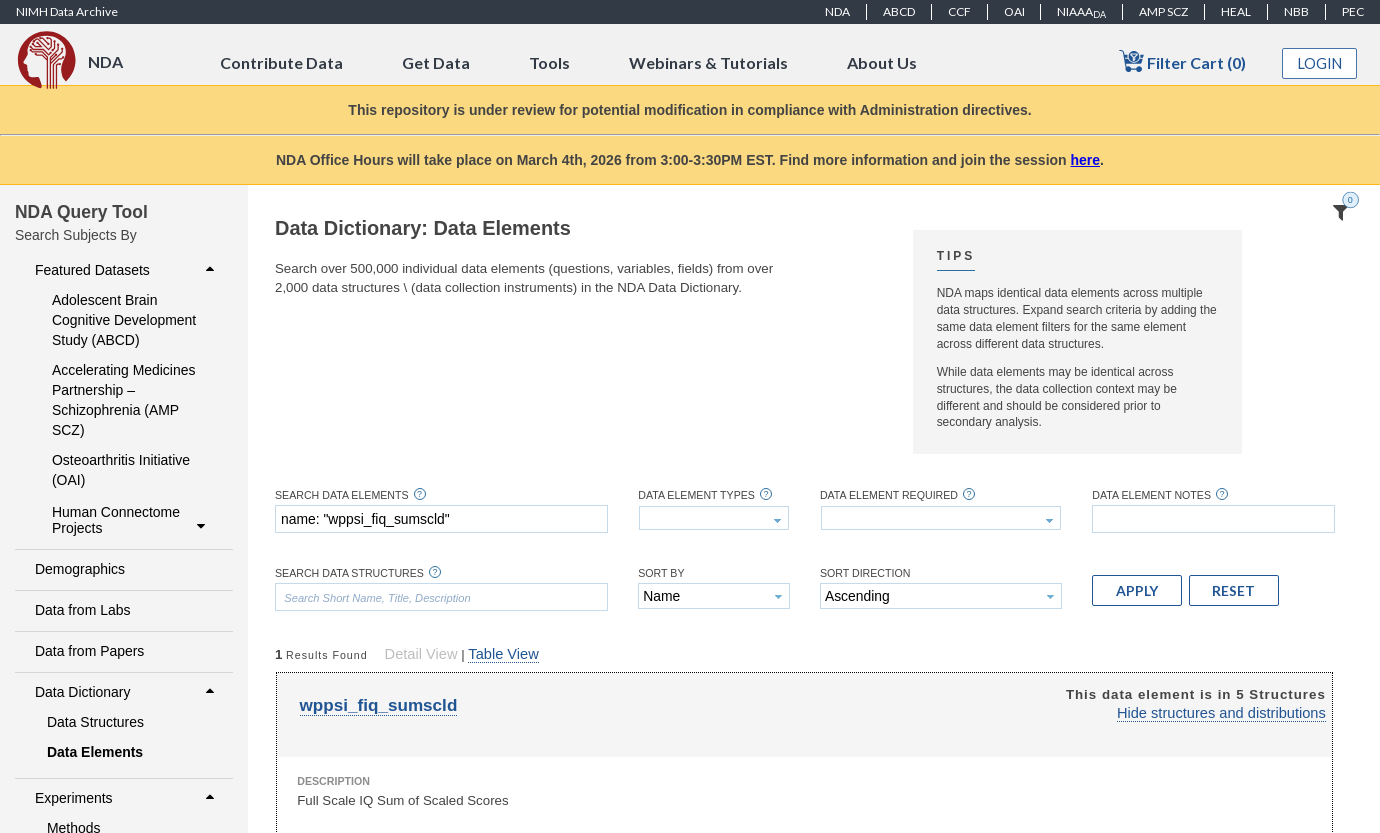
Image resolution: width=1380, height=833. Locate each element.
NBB (1296, 11)
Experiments (127, 798)
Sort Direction (865, 573)
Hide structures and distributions (1221, 713)
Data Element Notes (1151, 495)
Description (333, 781)
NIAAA (1081, 12)
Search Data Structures (349, 573)
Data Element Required (889, 495)
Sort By (661, 573)
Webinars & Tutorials (708, 62)
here (1086, 160)
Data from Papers (89, 651)
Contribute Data (281, 62)
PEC (1353, 11)
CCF (959, 11)
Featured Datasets (127, 270)
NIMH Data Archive (67, 11)
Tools (549, 62)
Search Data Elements (342, 495)
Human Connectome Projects (131, 520)
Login (1320, 63)
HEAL (1236, 11)
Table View (503, 654)
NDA (837, 11)
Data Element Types (696, 495)
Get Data (436, 62)
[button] (1137, 590)
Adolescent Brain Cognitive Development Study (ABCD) (124, 320)
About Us (882, 62)
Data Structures (95, 722)
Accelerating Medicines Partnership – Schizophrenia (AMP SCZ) (123, 400)
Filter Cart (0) (1182, 61)
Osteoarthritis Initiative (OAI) (121, 470)
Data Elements (95, 752)
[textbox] (441, 519)
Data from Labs (82, 610)
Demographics (80, 569)
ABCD (899, 11)
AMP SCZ (1163, 11)
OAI (1014, 11)
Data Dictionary (127, 692)
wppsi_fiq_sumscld (379, 705)
